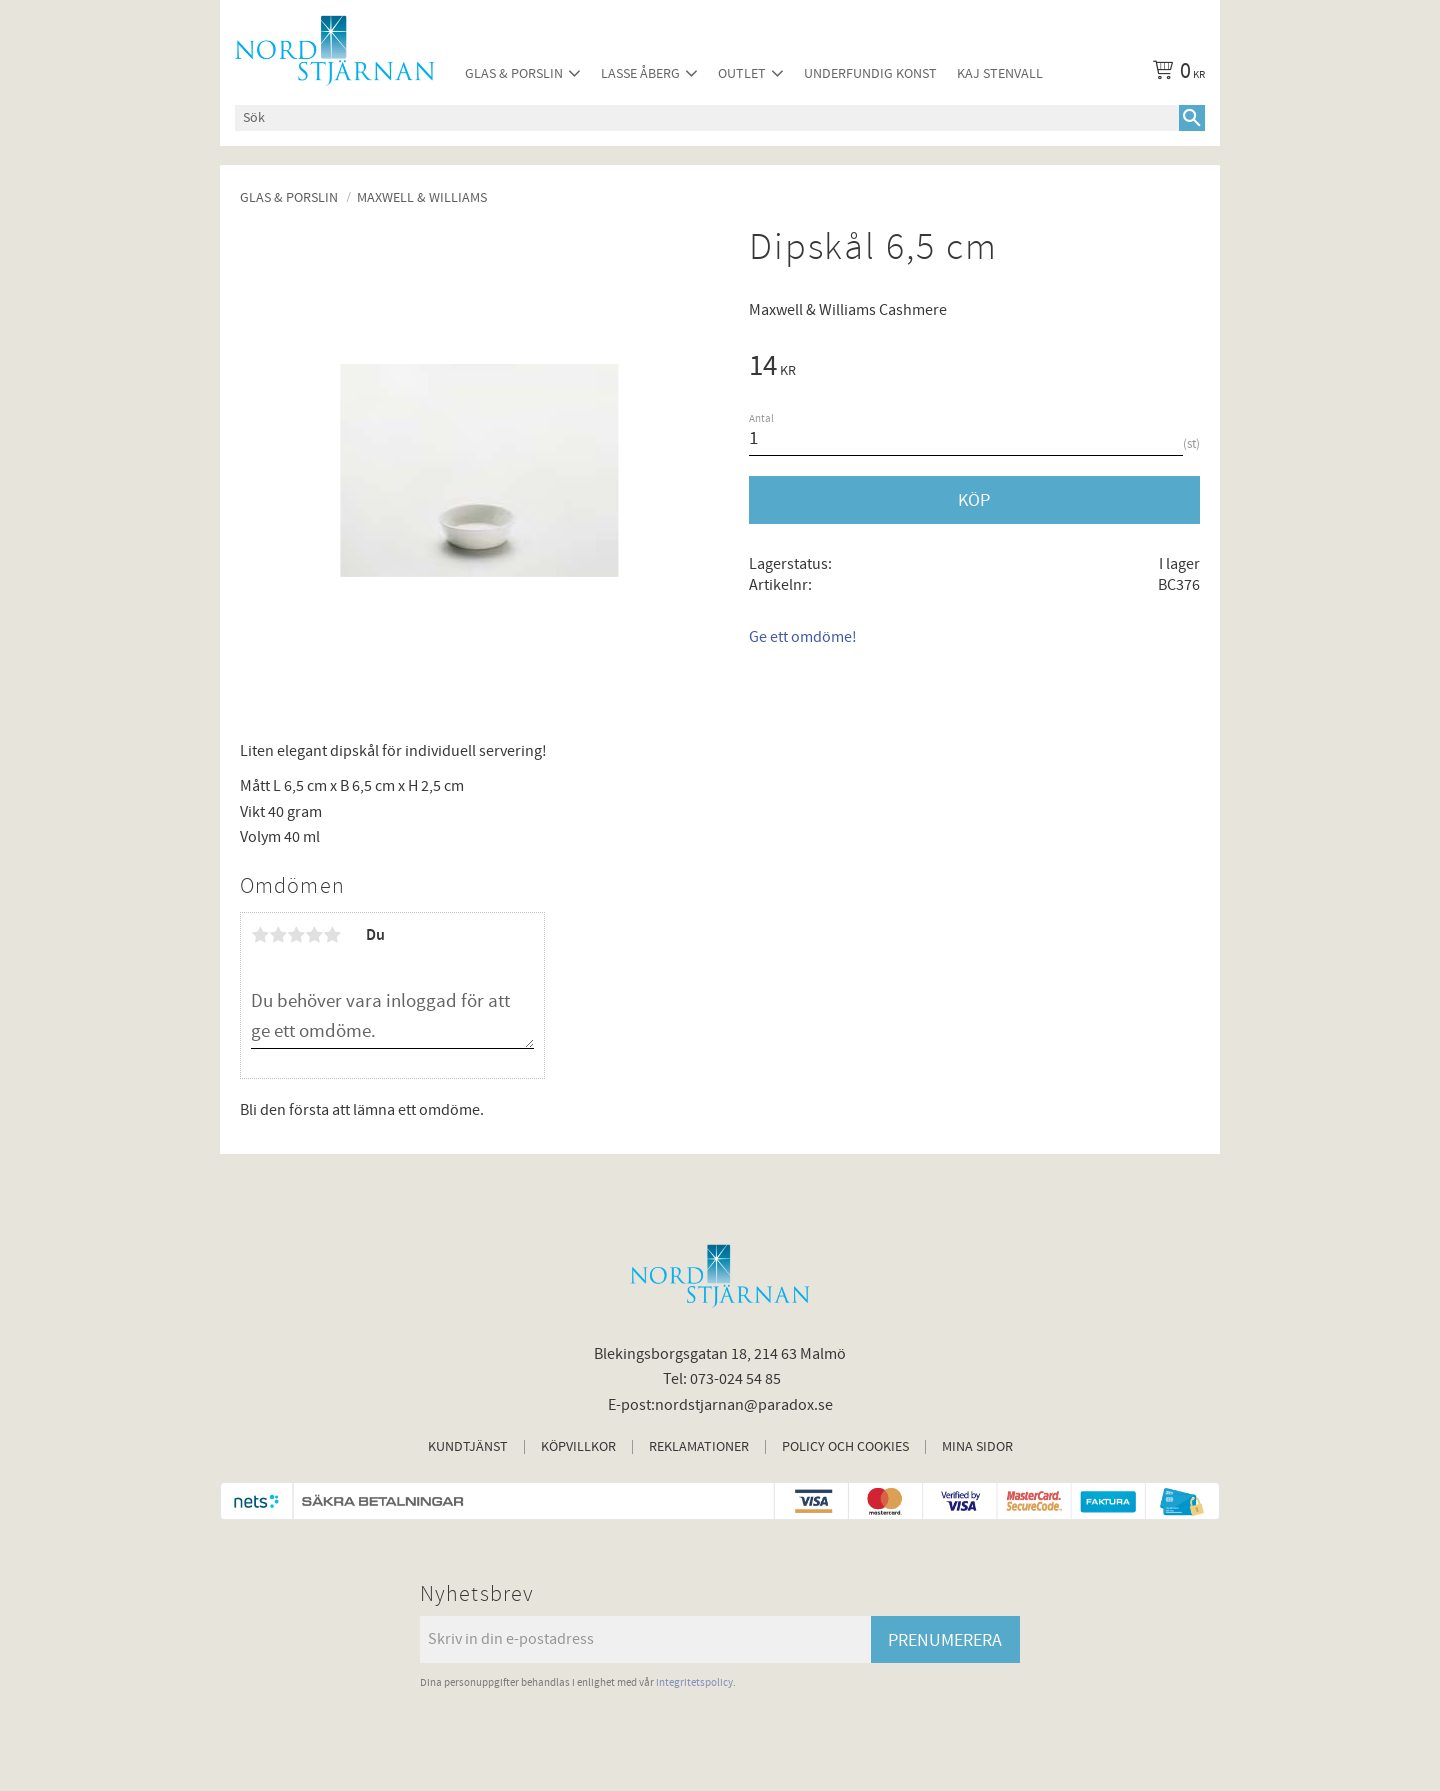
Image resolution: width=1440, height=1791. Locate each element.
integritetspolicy (694, 1682)
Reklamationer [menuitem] (699, 1447)
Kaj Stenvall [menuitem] (1000, 73)
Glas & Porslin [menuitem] (514, 73)
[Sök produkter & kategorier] (707, 118)
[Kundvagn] (1175, 74)
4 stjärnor (314, 935)
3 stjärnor (296, 935)
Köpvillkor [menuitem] (578, 1447)
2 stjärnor (278, 935)
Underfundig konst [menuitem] (870, 73)
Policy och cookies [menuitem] (845, 1447)
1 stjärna (260, 935)
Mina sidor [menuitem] (977, 1447)
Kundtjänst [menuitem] (468, 1447)
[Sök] (1192, 118)
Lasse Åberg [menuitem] (640, 73)
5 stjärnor (332, 935)
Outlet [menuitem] (742, 73)
